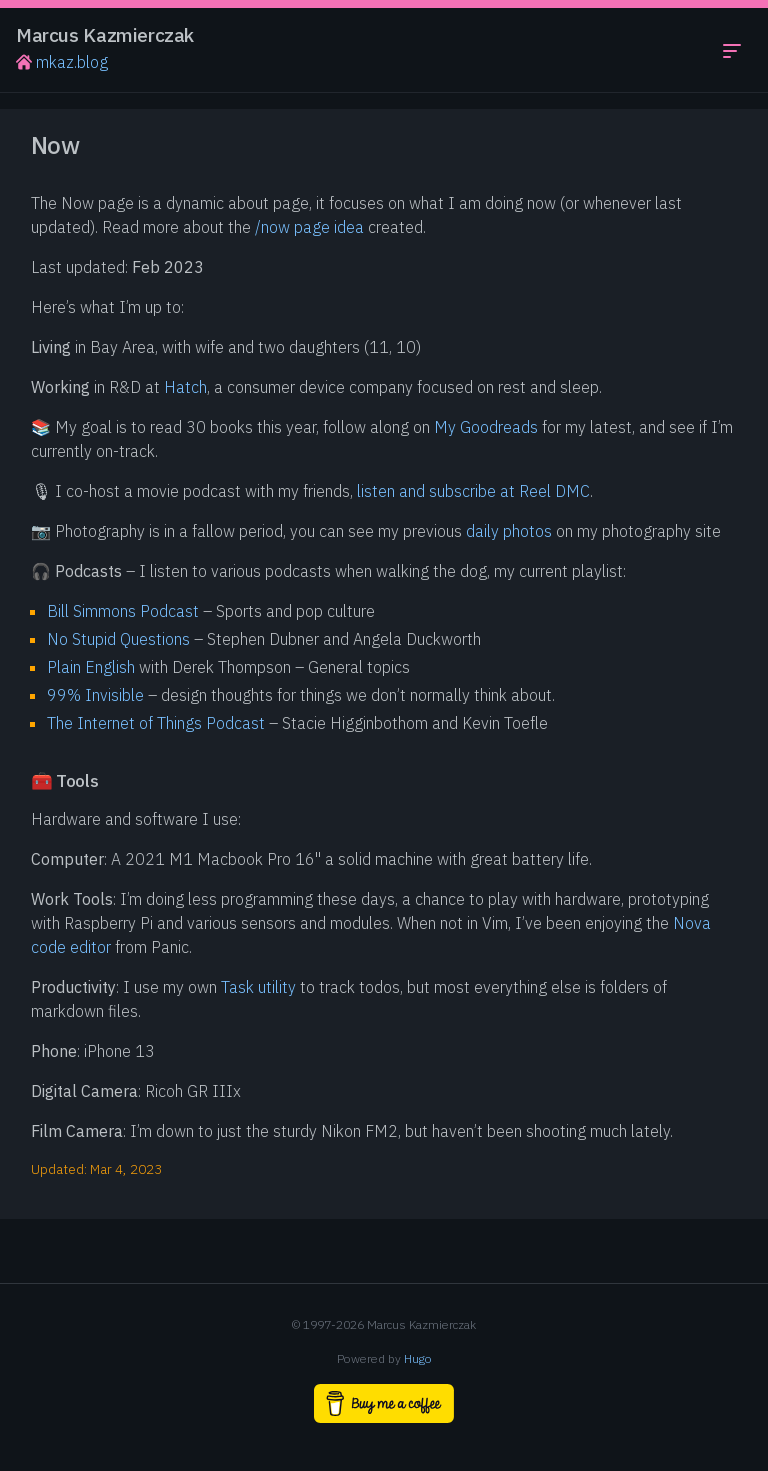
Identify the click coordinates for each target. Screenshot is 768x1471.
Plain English (91, 667)
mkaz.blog (62, 62)
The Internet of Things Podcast (156, 723)
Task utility (258, 987)
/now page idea (309, 227)
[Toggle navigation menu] (732, 50)
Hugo (418, 1358)
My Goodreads (486, 427)
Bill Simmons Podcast (123, 611)
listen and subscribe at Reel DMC (473, 491)
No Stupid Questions (118, 639)
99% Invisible (95, 695)
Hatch (185, 387)
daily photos (509, 531)
